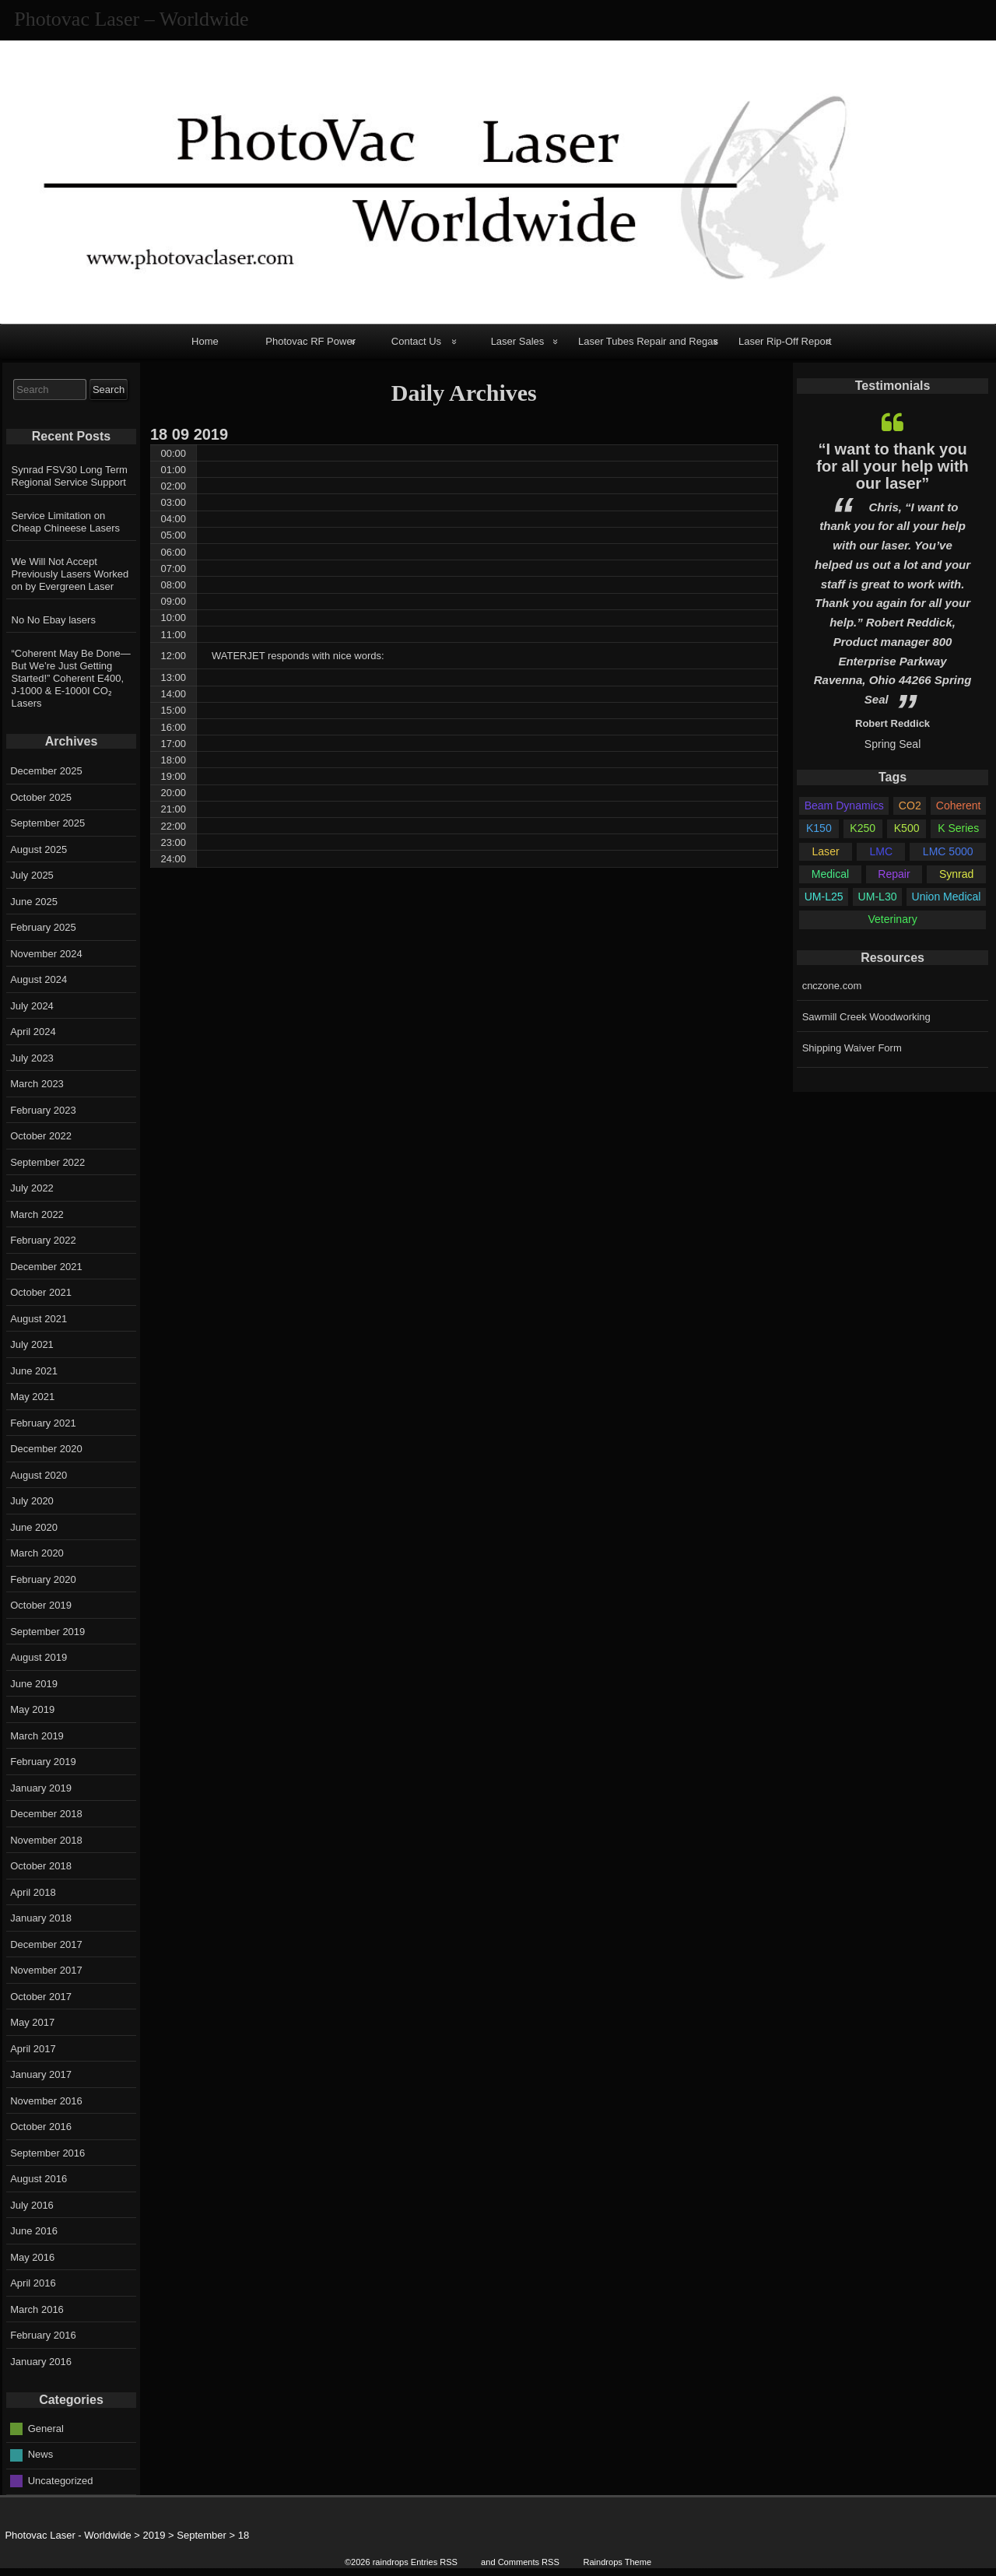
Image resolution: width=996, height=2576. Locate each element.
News (41, 2454)
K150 (819, 828)
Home (205, 341)
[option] (892, 577)
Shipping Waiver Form (852, 1048)
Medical (830, 874)
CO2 (910, 805)
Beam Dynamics (844, 805)
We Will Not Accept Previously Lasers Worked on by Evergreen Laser (70, 574)
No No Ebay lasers (54, 620)
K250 (862, 828)
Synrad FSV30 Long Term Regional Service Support (70, 476)
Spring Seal (892, 744)
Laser (826, 851)
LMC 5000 (948, 851)
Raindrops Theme (617, 2562)
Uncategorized (60, 2480)
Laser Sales (518, 341)
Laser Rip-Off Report (785, 341)
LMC (881, 851)
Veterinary (892, 919)
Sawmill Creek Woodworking (866, 1017)
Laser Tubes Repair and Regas (648, 341)
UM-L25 (824, 896)
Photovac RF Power (310, 341)
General (46, 2428)
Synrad (956, 874)
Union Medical (946, 896)
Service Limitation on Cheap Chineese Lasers (66, 522)
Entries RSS (434, 2562)
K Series (958, 828)
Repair (894, 874)
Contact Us (416, 341)
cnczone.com (832, 985)
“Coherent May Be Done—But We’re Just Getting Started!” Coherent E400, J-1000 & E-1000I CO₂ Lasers (71, 678)
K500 (907, 828)
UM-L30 (877, 896)
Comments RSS (528, 2562)
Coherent (958, 805)
